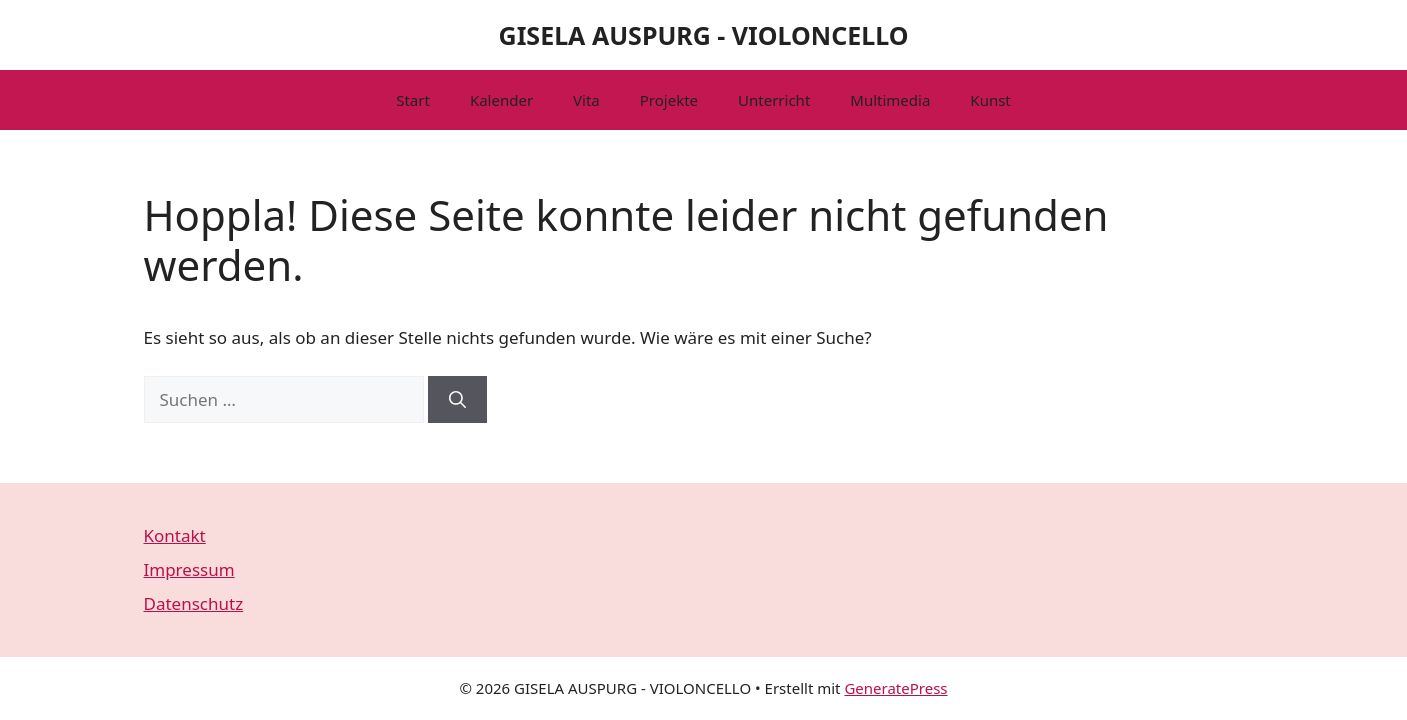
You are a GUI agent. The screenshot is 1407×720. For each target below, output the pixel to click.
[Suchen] (457, 400)
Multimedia (890, 100)
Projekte (669, 100)
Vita (586, 100)
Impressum (189, 569)
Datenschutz (194, 603)
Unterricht (774, 100)
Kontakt (175, 535)
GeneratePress (895, 688)
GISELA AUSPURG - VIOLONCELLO (704, 35)
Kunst (990, 100)
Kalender (501, 100)
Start (413, 100)
